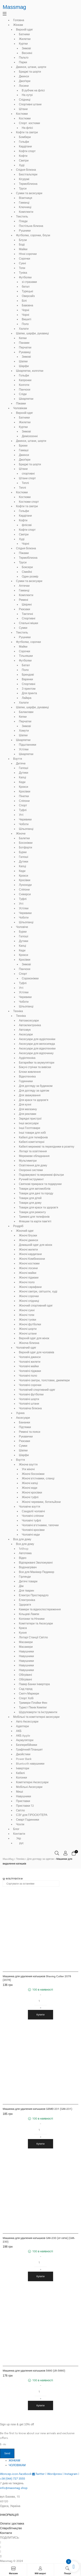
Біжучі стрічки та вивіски (35, 1067)
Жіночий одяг (25, 1230)
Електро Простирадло (33, 1595)
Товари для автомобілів (34, 1188)
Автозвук (25, 1029)
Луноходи (25, 885)
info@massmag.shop (14, 2488)
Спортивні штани (30, 104)
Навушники (26, 1651)
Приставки (23, 1801)
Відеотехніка (27, 1076)
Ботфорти (25, 847)
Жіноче (21, 833)
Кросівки (24, 791)
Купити (41, 2014)
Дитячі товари (28, 1581)
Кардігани (25, 146)
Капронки (25, 380)
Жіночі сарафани (30, 1287)
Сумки (23, 628)
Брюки (23, 445)
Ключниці (25, 207)
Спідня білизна (26, 169)
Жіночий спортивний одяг (36, 1305)
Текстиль (22, 216)
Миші (19, 1791)
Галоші (23, 768)
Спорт (23, 805)
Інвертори (22, 1768)
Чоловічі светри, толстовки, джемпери (44, 1380)
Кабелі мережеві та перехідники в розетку (46, 1146)
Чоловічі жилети (29, 1361)
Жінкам (18, 25)
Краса (23, 1628)
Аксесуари (26, 1034)
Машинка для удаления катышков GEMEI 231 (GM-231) (37, 2109)
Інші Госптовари (29, 1128)
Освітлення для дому (33, 1165)
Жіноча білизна (29, 1343)
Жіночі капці (30, 1483)
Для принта (29, 693)
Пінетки (24, 796)
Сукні (22, 263)
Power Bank (24, 1759)
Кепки (23, 338)
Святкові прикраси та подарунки (40, 1184)
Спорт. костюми (29, 123)
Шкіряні (27, 604)
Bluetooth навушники (30, 1763)
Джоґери (24, 81)
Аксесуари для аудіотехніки (37, 1039)
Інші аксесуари (29, 1123)
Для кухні (25, 1104)
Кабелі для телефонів (33, 1137)
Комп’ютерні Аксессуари (32, 1782)
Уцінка (20, 1413)
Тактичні (27, 614)
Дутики (23, 772)
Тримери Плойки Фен (33, 1702)
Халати (24, 328)
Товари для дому (30, 1202)
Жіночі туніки (27, 1319)
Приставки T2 (25, 1805)
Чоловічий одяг (26, 1347)
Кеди (22, 782)
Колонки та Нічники (31, 1618)
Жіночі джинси (28, 1240)
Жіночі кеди (29, 1487)
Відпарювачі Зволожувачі (36, 1562)
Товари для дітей (30, 1198)
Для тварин (26, 1590)
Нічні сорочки (28, 254)
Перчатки (25, 347)
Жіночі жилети (28, 1249)
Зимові (26, 48)
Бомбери (25, 137)
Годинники (26, 1081)
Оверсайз (28, 296)
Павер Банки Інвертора (34, 1684)
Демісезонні (30, 436)
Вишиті (26, 319)
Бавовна (27, 305)
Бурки (23, 852)
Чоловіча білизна (30, 1408)
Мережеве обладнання (34, 1156)
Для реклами (27, 1114)
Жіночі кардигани (30, 1254)
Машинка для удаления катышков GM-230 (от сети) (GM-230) (39, 2239)
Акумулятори (24, 1740)
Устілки (23, 749)
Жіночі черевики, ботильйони (41, 1502)
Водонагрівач (28, 1567)
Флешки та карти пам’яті (35, 1221)
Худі (21, 165)
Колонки (21, 1777)
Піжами (21, 403)
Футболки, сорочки (28, 642)
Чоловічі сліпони (33, 1515)
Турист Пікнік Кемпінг (33, 1707)
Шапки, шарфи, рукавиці (32, 333)
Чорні (25, 310)
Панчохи (24, 389)
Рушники (25, 230)
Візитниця (25, 198)
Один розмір (30, 576)
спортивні (28, 473)
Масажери (26, 1642)
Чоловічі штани (29, 1403)
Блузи (23, 240)
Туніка (23, 272)
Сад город (25, 1689)
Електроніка (27, 1600)
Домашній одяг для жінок (35, 1245)
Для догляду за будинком (36, 1086)
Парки (23, 62)
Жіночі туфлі (30, 1497)
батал (26, 286)
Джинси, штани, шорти (31, 67)
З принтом (28, 688)
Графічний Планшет (29, 1749)
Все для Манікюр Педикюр (36, 1572)
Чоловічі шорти (29, 1399)
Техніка (18, 1011)
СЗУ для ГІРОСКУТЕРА (31, 1815)
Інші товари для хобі (32, 1132)
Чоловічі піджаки (30, 1371)
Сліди (23, 394)
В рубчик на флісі (33, 90)
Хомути (24, 730)
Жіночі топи (26, 1315)
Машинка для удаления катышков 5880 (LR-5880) (34, 2370)
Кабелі (20, 1773)
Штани (23, 109)
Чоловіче (22, 927)
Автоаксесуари (29, 1020)
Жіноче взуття (28, 1464)
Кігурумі (24, 179)
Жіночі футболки (30, 1324)
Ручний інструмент (31, 1179)
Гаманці (24, 202)
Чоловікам (20, 408)
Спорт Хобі (26, 1698)
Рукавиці (25, 352)
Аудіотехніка (27, 1058)
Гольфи (24, 141)
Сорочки (24, 258)
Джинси (24, 76)
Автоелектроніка (30, 1025)
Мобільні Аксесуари (29, 1787)
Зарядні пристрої (30, 1118)
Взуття (17, 758)
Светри (23, 160)
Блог (16, 1829)
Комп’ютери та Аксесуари (36, 1623)
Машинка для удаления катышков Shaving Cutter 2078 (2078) (37, 1978)
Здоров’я (25, 1604)
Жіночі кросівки (32, 1492)
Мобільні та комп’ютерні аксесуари (36, 1717)
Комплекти (26, 212)
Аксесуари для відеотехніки (37, 1048)
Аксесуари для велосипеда (37, 1044)
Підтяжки (25, 1427)
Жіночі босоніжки (33, 1474)
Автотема (25, 1553)
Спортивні (28, 618)
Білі (24, 300)
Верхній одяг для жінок (34, 1338)
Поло (25, 324)
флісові (27, 525)
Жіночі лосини (28, 1268)
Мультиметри (28, 1160)
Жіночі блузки (28, 1235)
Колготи (24, 385)
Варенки (27, 679)
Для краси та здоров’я (33, 1100)
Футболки (25, 277)
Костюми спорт (29, 501)
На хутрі (27, 95)
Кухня (23, 1632)
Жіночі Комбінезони (32, 1258)
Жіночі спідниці (29, 1301)
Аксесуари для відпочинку (36, 1053)
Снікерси (25, 894)
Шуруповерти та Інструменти (38, 1712)
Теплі (25, 483)
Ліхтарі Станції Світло (33, 1637)
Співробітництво (11, 2528)
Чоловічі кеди (31, 1534)
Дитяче (21, 763)
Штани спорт (27, 478)
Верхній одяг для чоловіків (36, 1352)
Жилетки (25, 39)
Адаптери (22, 1726)
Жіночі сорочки (29, 1296)
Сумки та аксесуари (29, 193)
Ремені (23, 600)
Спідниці (24, 99)
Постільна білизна (31, 226)
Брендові (28, 674)
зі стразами (29, 282)
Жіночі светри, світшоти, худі (38, 1291)
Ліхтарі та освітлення (33, 1151)
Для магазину (28, 1109)
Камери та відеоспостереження (40, 1609)
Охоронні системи (31, 1170)
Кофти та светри (27, 132)
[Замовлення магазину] (31, 1884)
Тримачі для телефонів (34, 1216)
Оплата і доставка (12, 2523)
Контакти (19, 1833)
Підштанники (27, 744)
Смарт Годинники (27, 1819)
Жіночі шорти (28, 1329)
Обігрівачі (25, 1674)
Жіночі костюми (29, 1263)
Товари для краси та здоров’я (38, 1207)
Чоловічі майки (29, 1366)
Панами (24, 342)
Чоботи (24, 824)
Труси (22, 188)
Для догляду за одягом (34, 1090)
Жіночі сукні (27, 1310)
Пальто (23, 57)
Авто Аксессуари (27, 1721)
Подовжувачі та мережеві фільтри (41, 1174)
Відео (22, 1558)
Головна (18, 20)
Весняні (27, 53)
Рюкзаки (24, 609)
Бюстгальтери (28, 174)
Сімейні (27, 572)
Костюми (22, 113)
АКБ (19, 1731)
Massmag (14, 7)
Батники (24, 34)
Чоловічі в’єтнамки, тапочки (40, 1525)
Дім (21, 1586)
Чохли (20, 1824)
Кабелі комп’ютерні (31, 1142)
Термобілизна (28, 184)
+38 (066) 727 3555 (12, 2478)
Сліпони (24, 801)
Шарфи (24, 366)
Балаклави (26, 712)
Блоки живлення (30, 1071)
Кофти (23, 156)
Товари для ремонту (32, 1212)
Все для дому (22, 1539)
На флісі (27, 128)
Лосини (24, 85)
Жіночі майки (27, 1273)
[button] (40, 2542)
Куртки (23, 43)
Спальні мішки (28, 623)
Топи (22, 268)
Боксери (27, 567)
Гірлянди (25, 1576)
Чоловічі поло (28, 1375)
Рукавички (26, 1436)
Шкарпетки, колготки (29, 370)
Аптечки (24, 585)
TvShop (23, 1548)
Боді (22, 244)
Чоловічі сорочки (30, 1385)
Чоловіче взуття (29, 1506)
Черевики (25, 819)
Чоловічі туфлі (31, 1520)
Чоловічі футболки (31, 1394)
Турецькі (27, 291)
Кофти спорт (27, 151)
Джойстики (23, 1754)
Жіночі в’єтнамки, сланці (38, 1478)
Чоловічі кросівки (33, 1530)
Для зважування (29, 1095)
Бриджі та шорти (30, 71)
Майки (23, 249)
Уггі (21, 814)
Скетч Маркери (29, 1693)
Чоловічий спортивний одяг (37, 1389)
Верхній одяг (24, 29)
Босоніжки (26, 842)
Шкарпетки (26, 398)
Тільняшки (26, 656)
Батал (26, 665)
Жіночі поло (27, 1282)
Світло (20, 1810)
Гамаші (23, 450)
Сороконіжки (30, 978)
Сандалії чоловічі (33, 1511)
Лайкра (26, 698)
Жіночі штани (28, 1333)
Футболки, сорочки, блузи (33, 235)
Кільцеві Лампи (29, 1614)
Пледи (23, 221)
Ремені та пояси (29, 1431)
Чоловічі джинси (29, 1357)
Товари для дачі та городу (36, 1193)
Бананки (24, 1422)
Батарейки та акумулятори (36, 1062)
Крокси (23, 786)
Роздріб (18, 1226)
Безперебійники (26, 1745)
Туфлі (22, 810)
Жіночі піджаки (29, 1277)
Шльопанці (26, 829)
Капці (22, 777)
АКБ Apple (23, 1735)
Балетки (24, 838)
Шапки (23, 361)
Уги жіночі (28, 1469)
